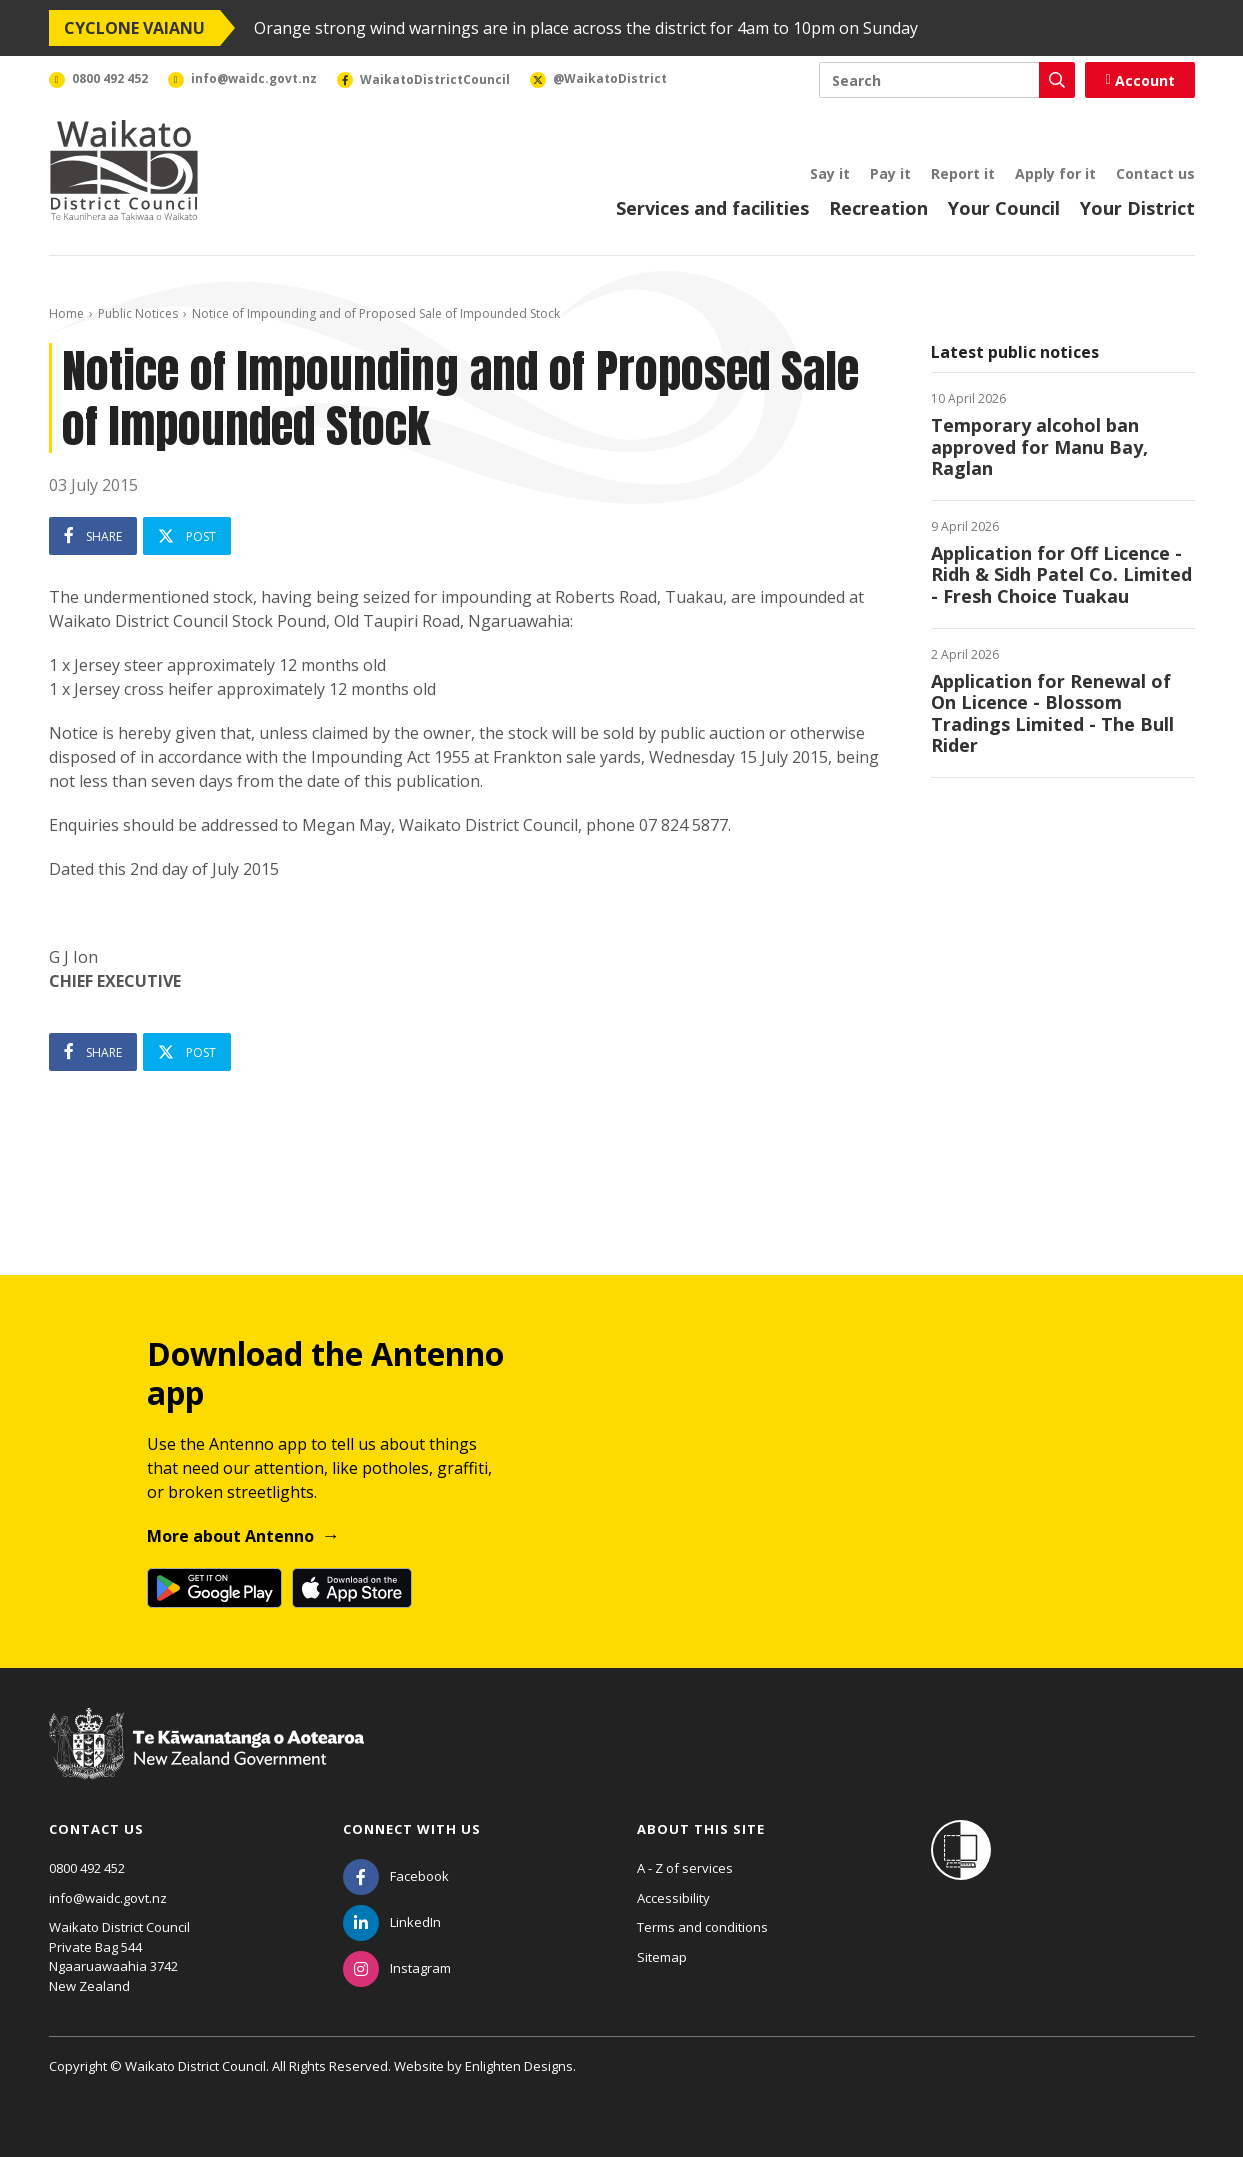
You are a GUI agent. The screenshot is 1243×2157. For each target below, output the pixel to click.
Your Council (1004, 208)
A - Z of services (685, 1868)
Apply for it (1055, 173)
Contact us (1155, 173)
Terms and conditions (702, 1927)
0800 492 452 (87, 1868)
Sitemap (662, 1957)
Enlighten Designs (519, 2066)
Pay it (890, 173)
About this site (701, 1829)
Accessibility (673, 1898)
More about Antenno (230, 1536)
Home (66, 313)
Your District (1137, 208)
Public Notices (138, 313)
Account (1139, 80)
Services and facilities (712, 208)
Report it (963, 173)
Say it (830, 173)
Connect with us (412, 1829)
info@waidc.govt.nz (108, 1898)
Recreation (878, 208)
